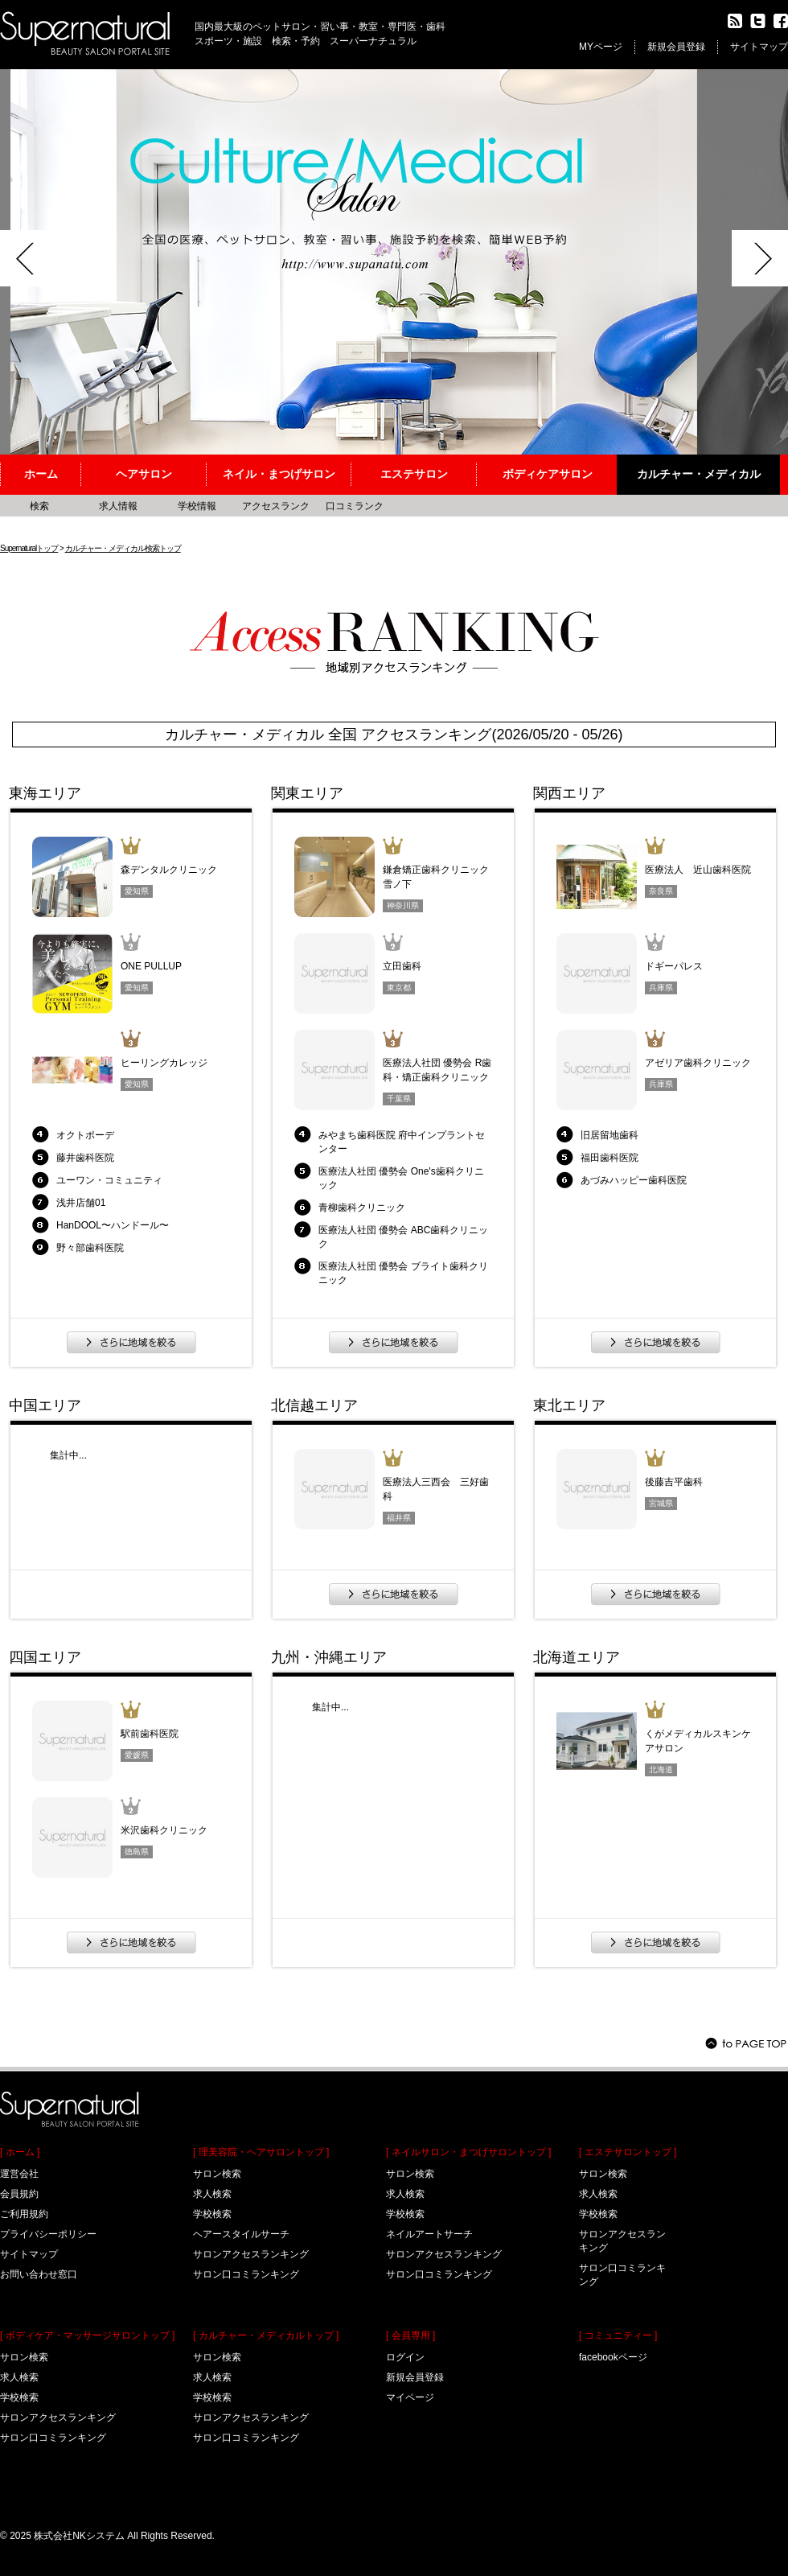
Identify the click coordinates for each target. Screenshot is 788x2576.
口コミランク (355, 506)
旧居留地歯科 (609, 1135)
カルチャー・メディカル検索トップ (123, 548)
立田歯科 (402, 966)
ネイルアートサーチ (429, 2234)
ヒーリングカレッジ (164, 1062)
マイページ (410, 2397)
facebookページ (613, 2357)
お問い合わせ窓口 (38, 2274)
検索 (39, 506)
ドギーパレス (674, 966)
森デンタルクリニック (169, 869)
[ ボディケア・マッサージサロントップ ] (87, 2335)
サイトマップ (759, 46)
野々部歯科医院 (90, 1247)
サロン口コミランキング (53, 2437)
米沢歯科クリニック (164, 1830)
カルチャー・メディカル (699, 473)
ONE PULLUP (151, 966)
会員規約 (19, 2193)
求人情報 (118, 506)
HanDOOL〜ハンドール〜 (112, 1225)
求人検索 (19, 2377)
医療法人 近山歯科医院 (698, 869)
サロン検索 (24, 2357)
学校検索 (19, 2397)
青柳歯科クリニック (361, 1207)
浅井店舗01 (80, 1202)
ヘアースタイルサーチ (241, 2234)
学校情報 (197, 506)
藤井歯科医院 (85, 1157)
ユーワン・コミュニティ (109, 1180)
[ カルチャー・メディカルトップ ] (266, 2335)
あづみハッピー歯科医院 (634, 1180)
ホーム (41, 473)
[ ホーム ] (19, 2152)
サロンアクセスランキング (58, 2417)
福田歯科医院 (609, 1157)
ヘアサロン (144, 473)
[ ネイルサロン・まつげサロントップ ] (468, 2152)
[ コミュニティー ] (618, 2335)
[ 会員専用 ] (410, 2335)
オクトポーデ (85, 1135)
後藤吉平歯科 (674, 1482)
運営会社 (19, 2173)
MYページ (600, 46)
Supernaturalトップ (29, 548)
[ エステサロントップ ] (627, 2152)
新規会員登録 (676, 46)
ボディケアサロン (548, 473)
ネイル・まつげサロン (279, 473)
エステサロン (414, 473)
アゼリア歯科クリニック (698, 1062)
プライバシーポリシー (48, 2234)
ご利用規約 (24, 2214)
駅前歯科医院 (150, 1733)
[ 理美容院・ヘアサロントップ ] (261, 2152)
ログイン (405, 2357)
